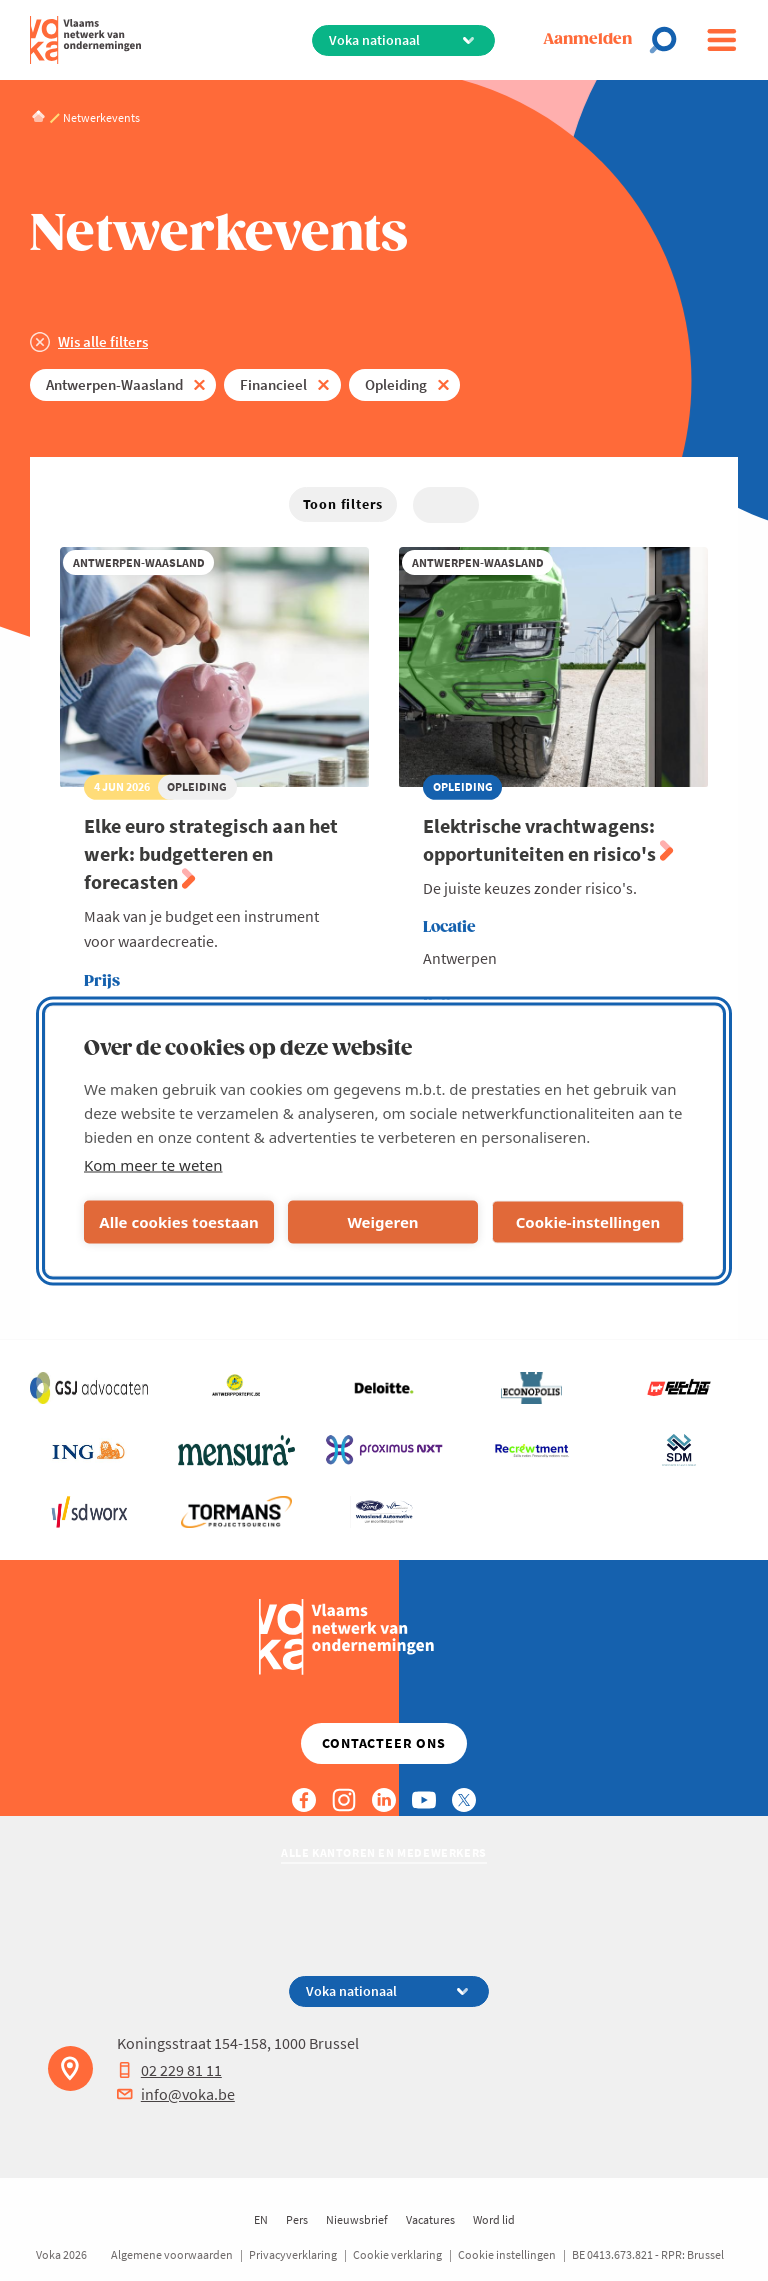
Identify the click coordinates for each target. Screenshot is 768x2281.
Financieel (273, 384)
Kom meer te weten (153, 1164)
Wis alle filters (103, 341)
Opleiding (396, 384)
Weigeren (382, 1222)
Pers (297, 2219)
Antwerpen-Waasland (114, 384)
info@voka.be (176, 2094)
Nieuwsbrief (357, 2219)
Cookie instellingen (507, 2254)
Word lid (494, 2219)
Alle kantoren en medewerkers (384, 1852)
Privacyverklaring (293, 2254)
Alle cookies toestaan (178, 1222)
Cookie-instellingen (588, 1222)
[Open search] (669, 40)
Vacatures (430, 2219)
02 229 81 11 (169, 2070)
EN (261, 2219)
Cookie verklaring (397, 2254)
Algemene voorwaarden (172, 2254)
